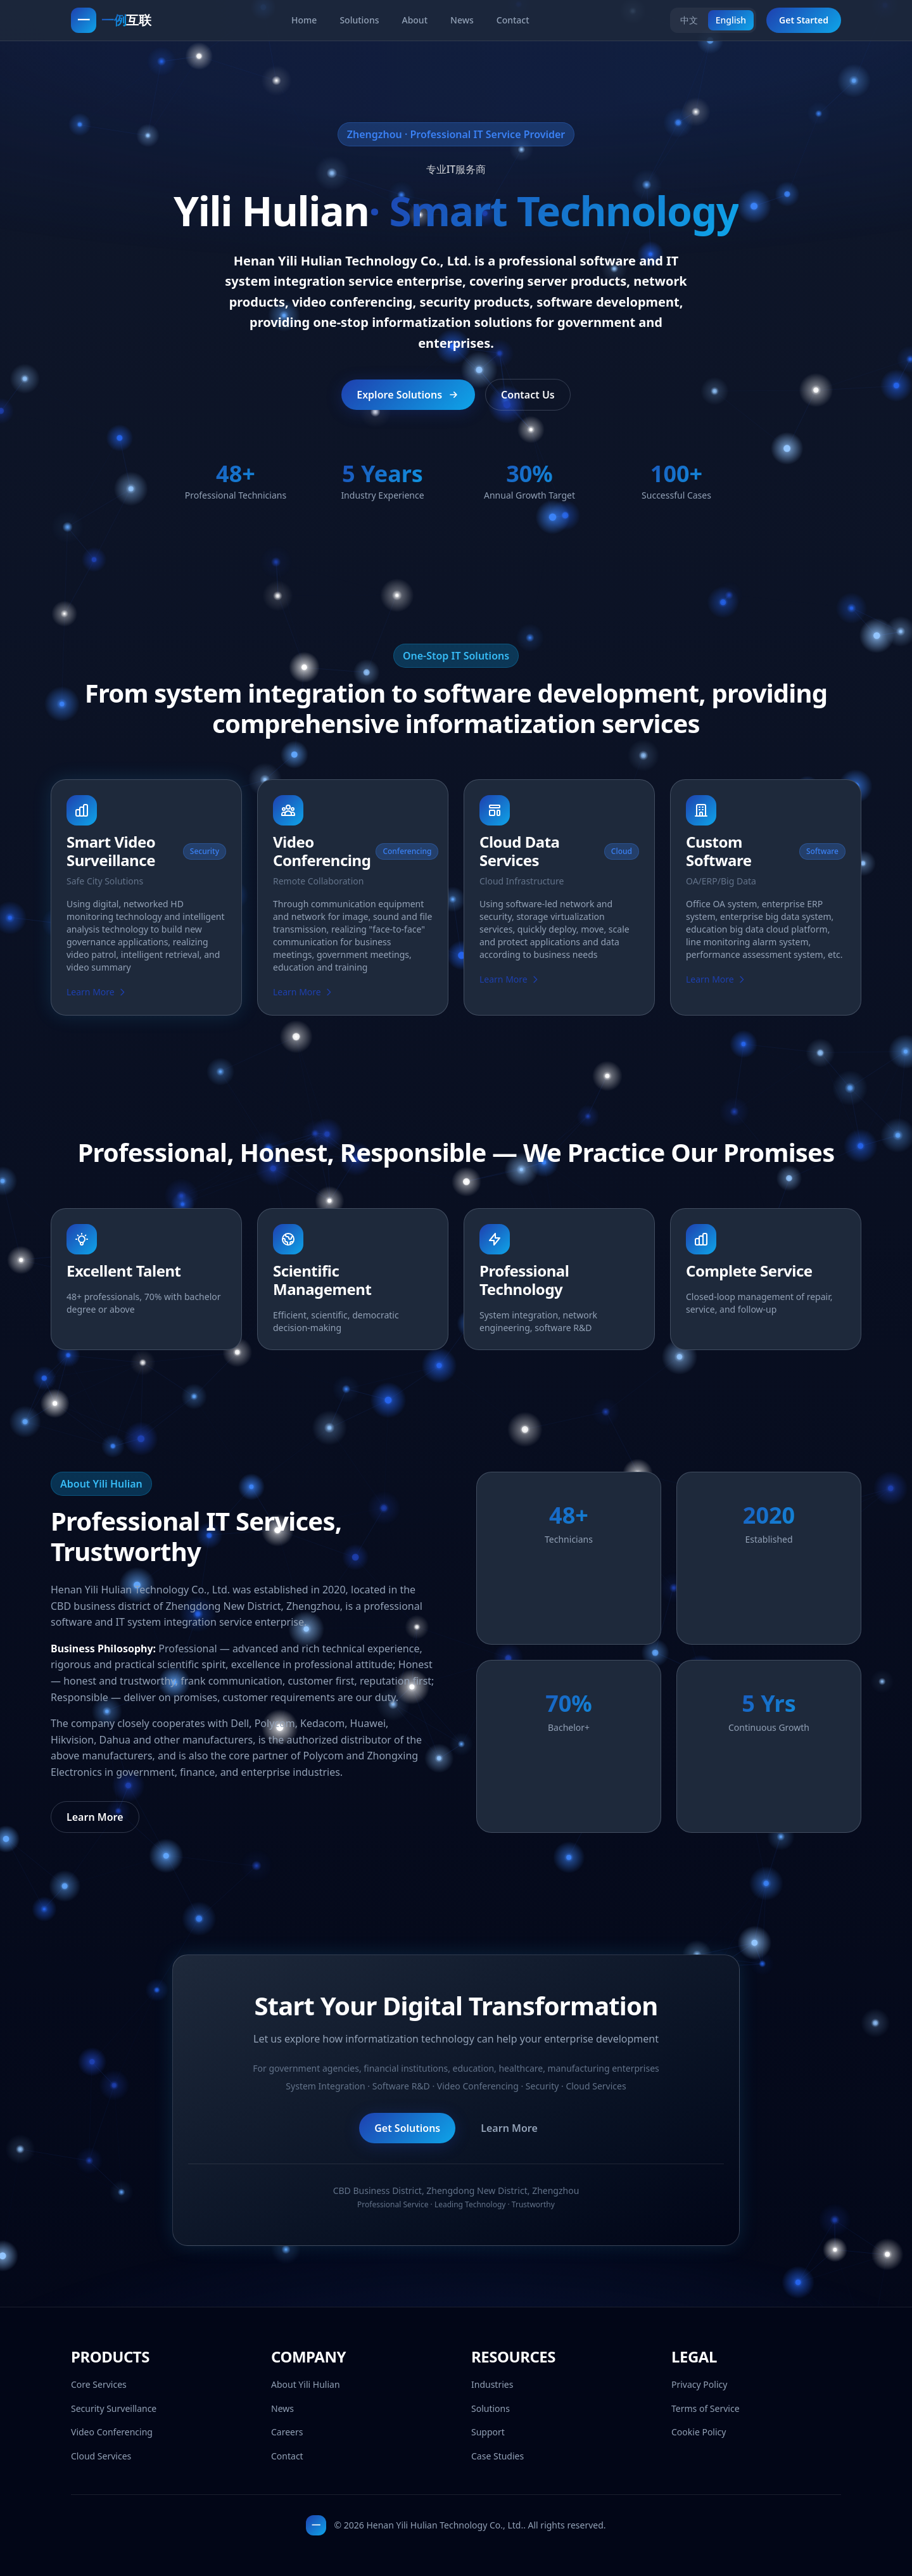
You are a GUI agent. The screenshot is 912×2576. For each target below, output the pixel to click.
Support (488, 2432)
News (462, 20)
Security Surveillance (113, 2408)
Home (304, 20)
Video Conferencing (112, 2432)
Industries (492, 2384)
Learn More (96, 994)
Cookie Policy (698, 2432)
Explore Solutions (408, 395)
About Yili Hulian (305, 2384)
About (415, 20)
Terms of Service (705, 2408)
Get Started (803, 20)
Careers (287, 2432)
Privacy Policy (699, 2384)
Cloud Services (101, 2456)
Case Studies (497, 2456)
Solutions (359, 20)
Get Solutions (407, 2131)
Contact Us (528, 395)
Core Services (99, 2384)
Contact (513, 20)
